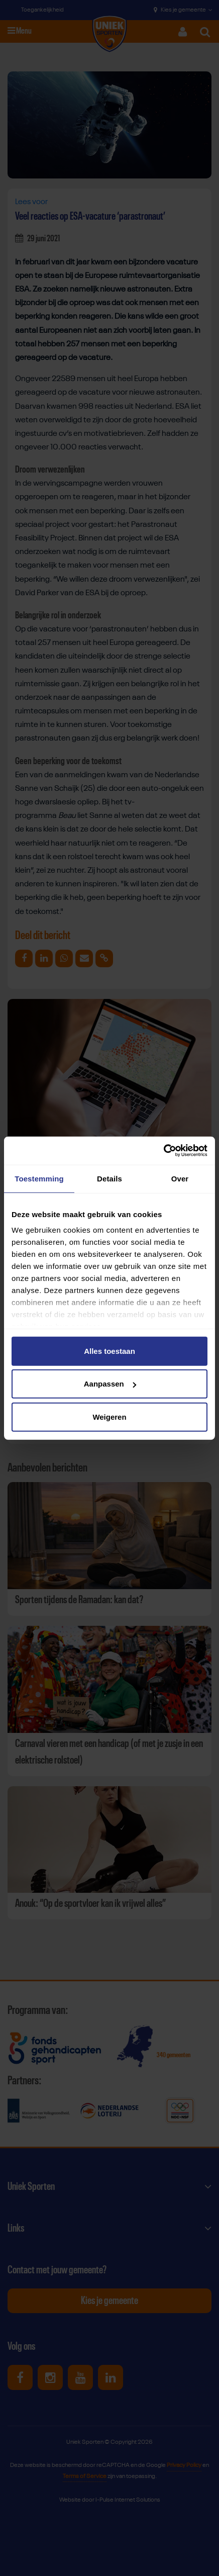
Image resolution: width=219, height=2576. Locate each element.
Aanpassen (110, 1383)
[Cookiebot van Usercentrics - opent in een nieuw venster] (163, 1150)
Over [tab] (180, 1178)
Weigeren (109, 1416)
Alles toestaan (109, 1350)
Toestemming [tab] (39, 1178)
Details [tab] (109, 1178)
